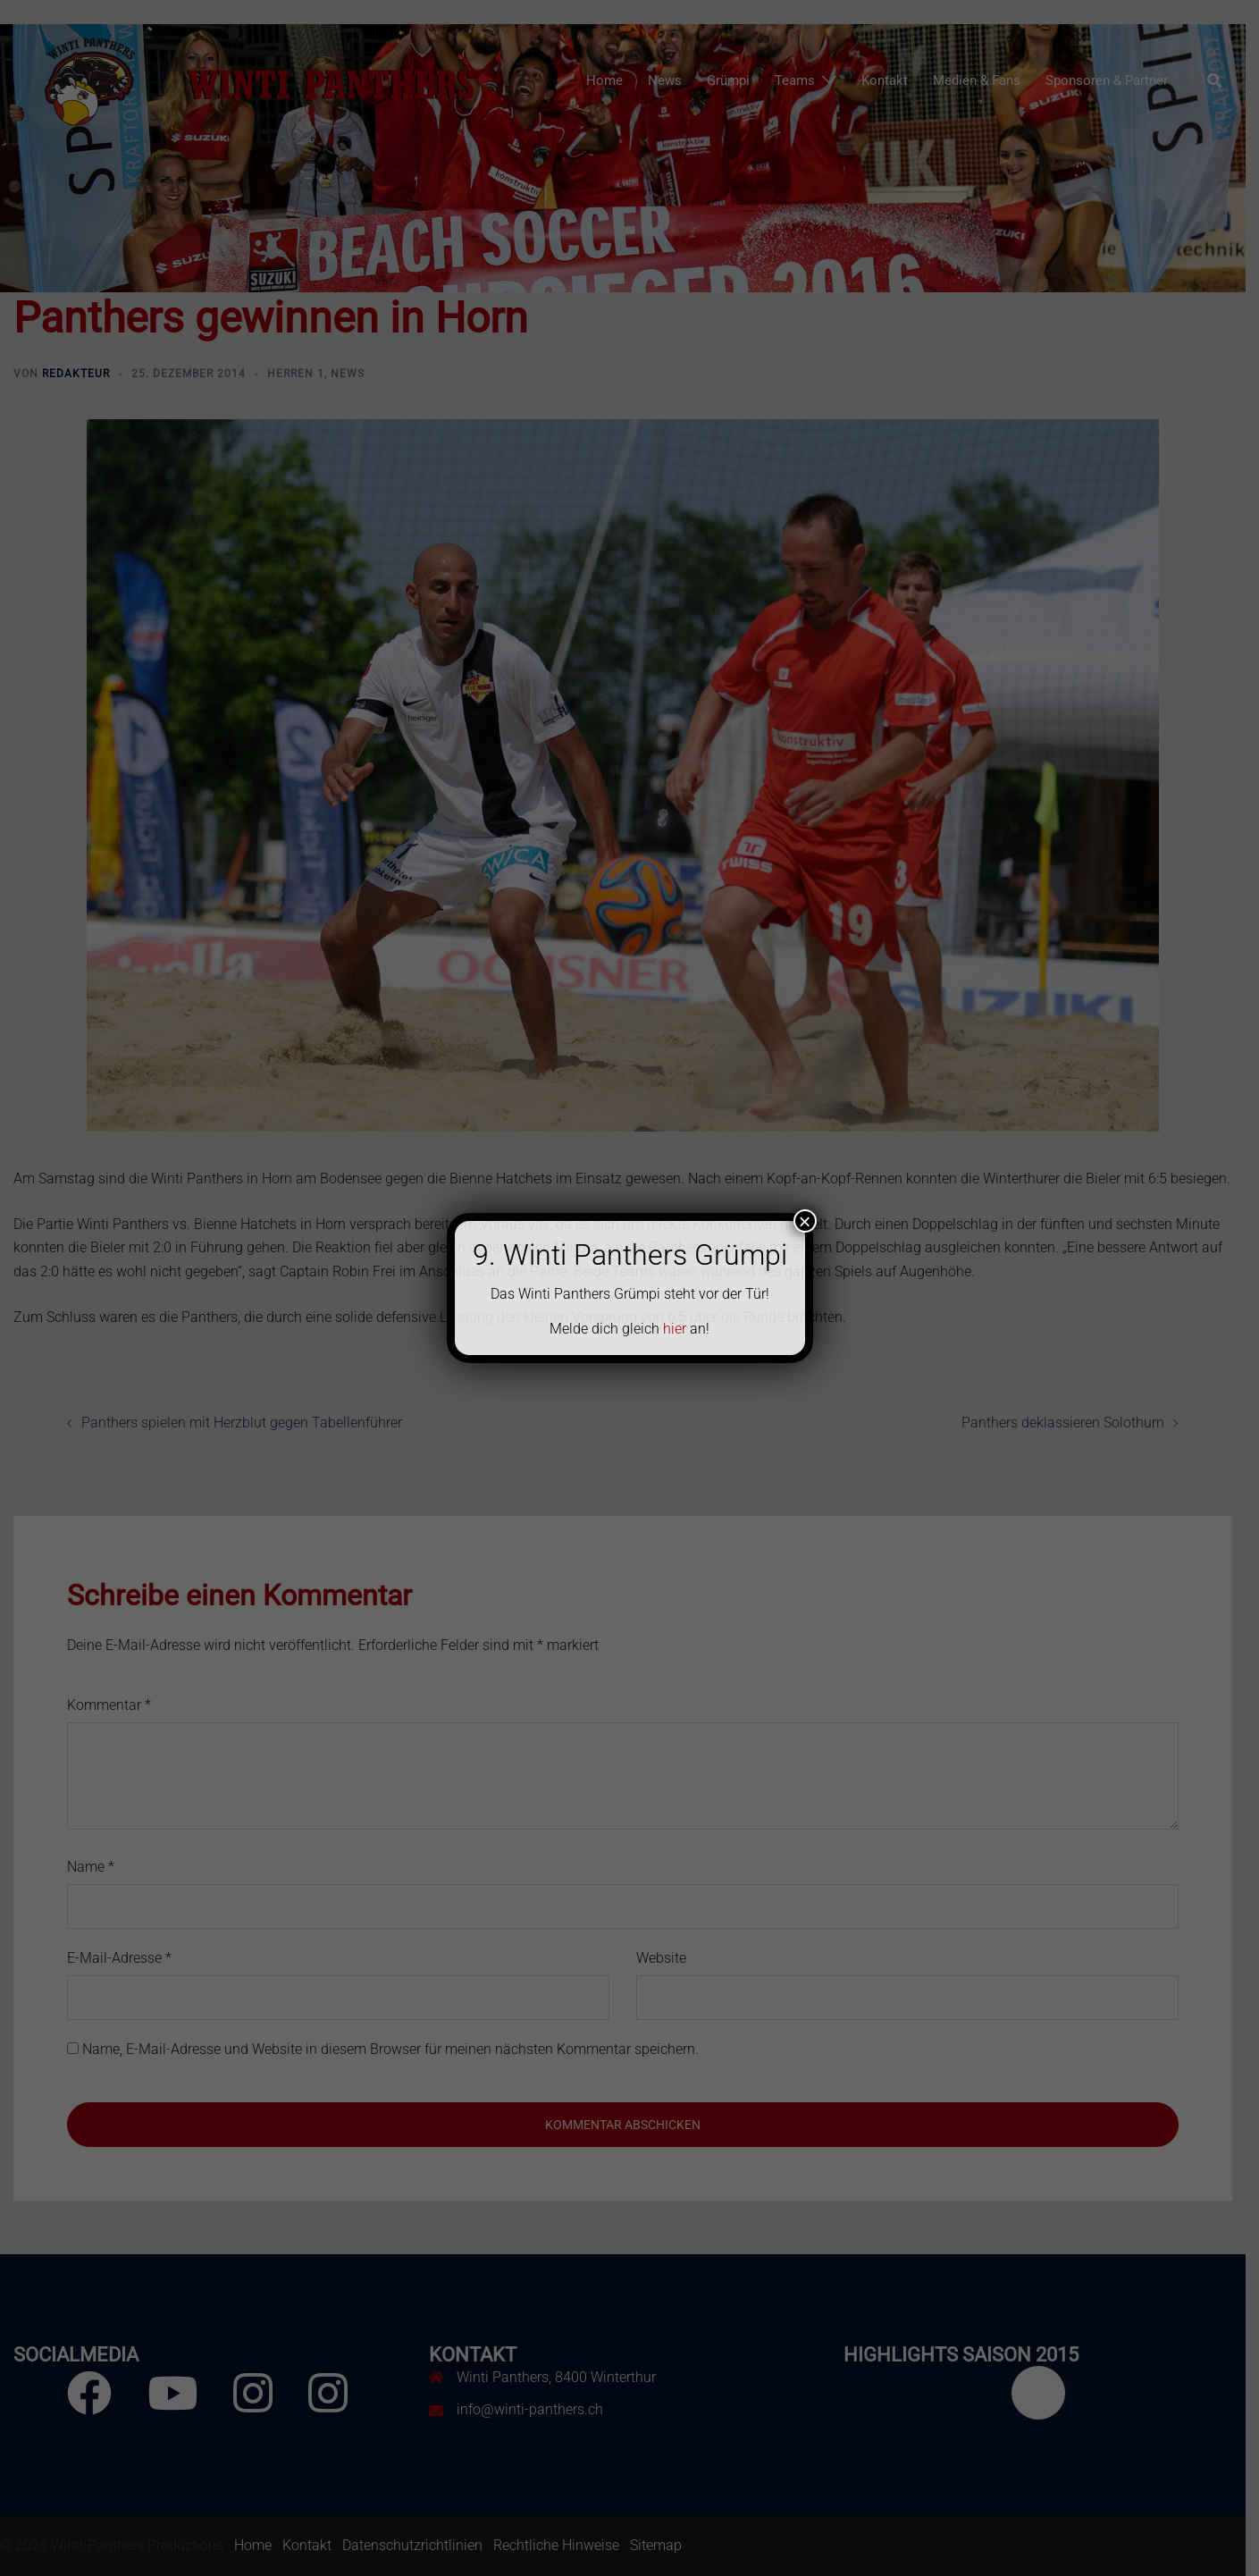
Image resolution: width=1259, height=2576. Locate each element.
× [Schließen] (804, 1221)
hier (674, 1328)
